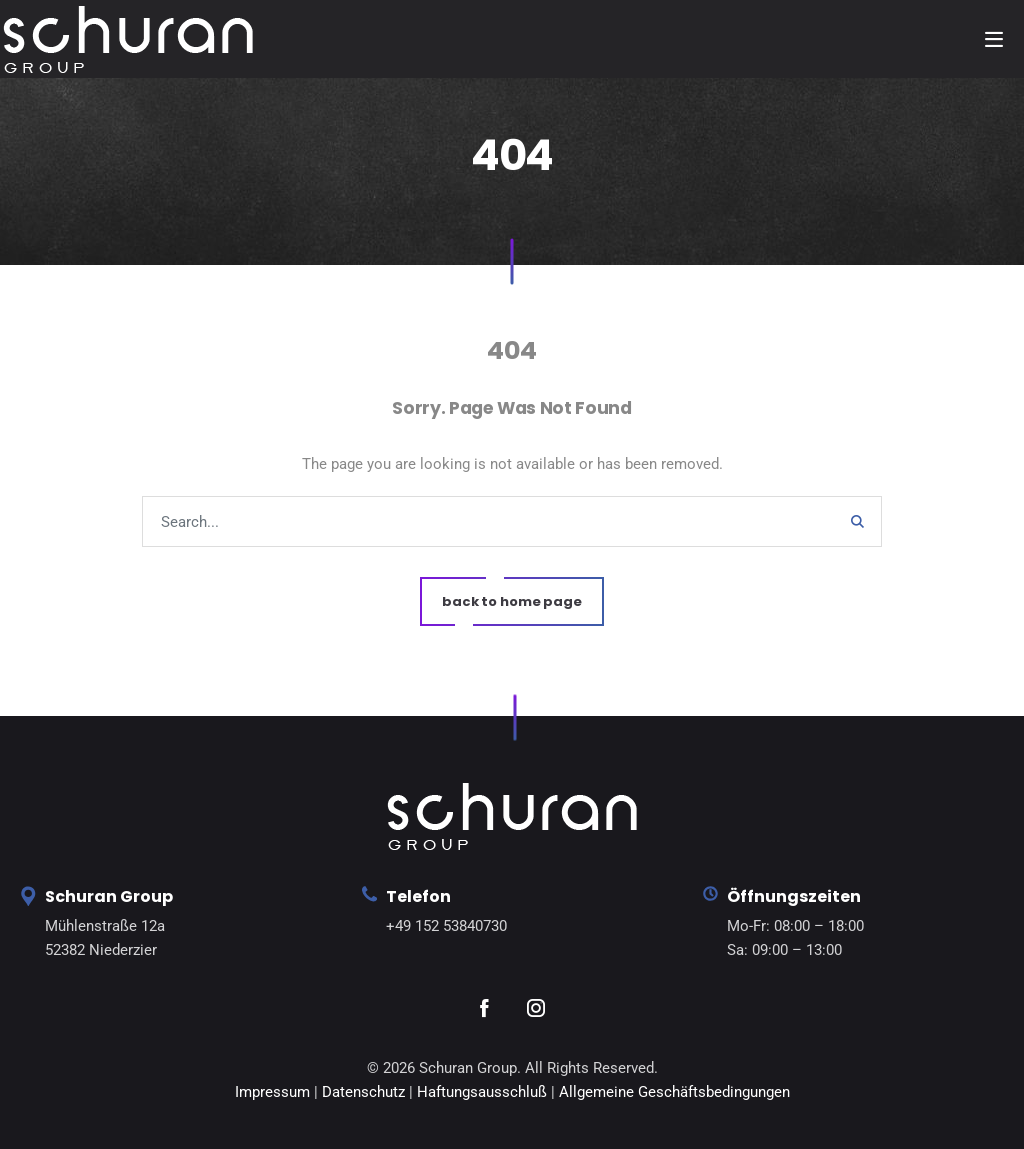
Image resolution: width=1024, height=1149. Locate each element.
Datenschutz (363, 1092)
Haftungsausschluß (484, 1092)
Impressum (272, 1092)
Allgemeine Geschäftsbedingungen (674, 1092)
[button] (44, 1105)
